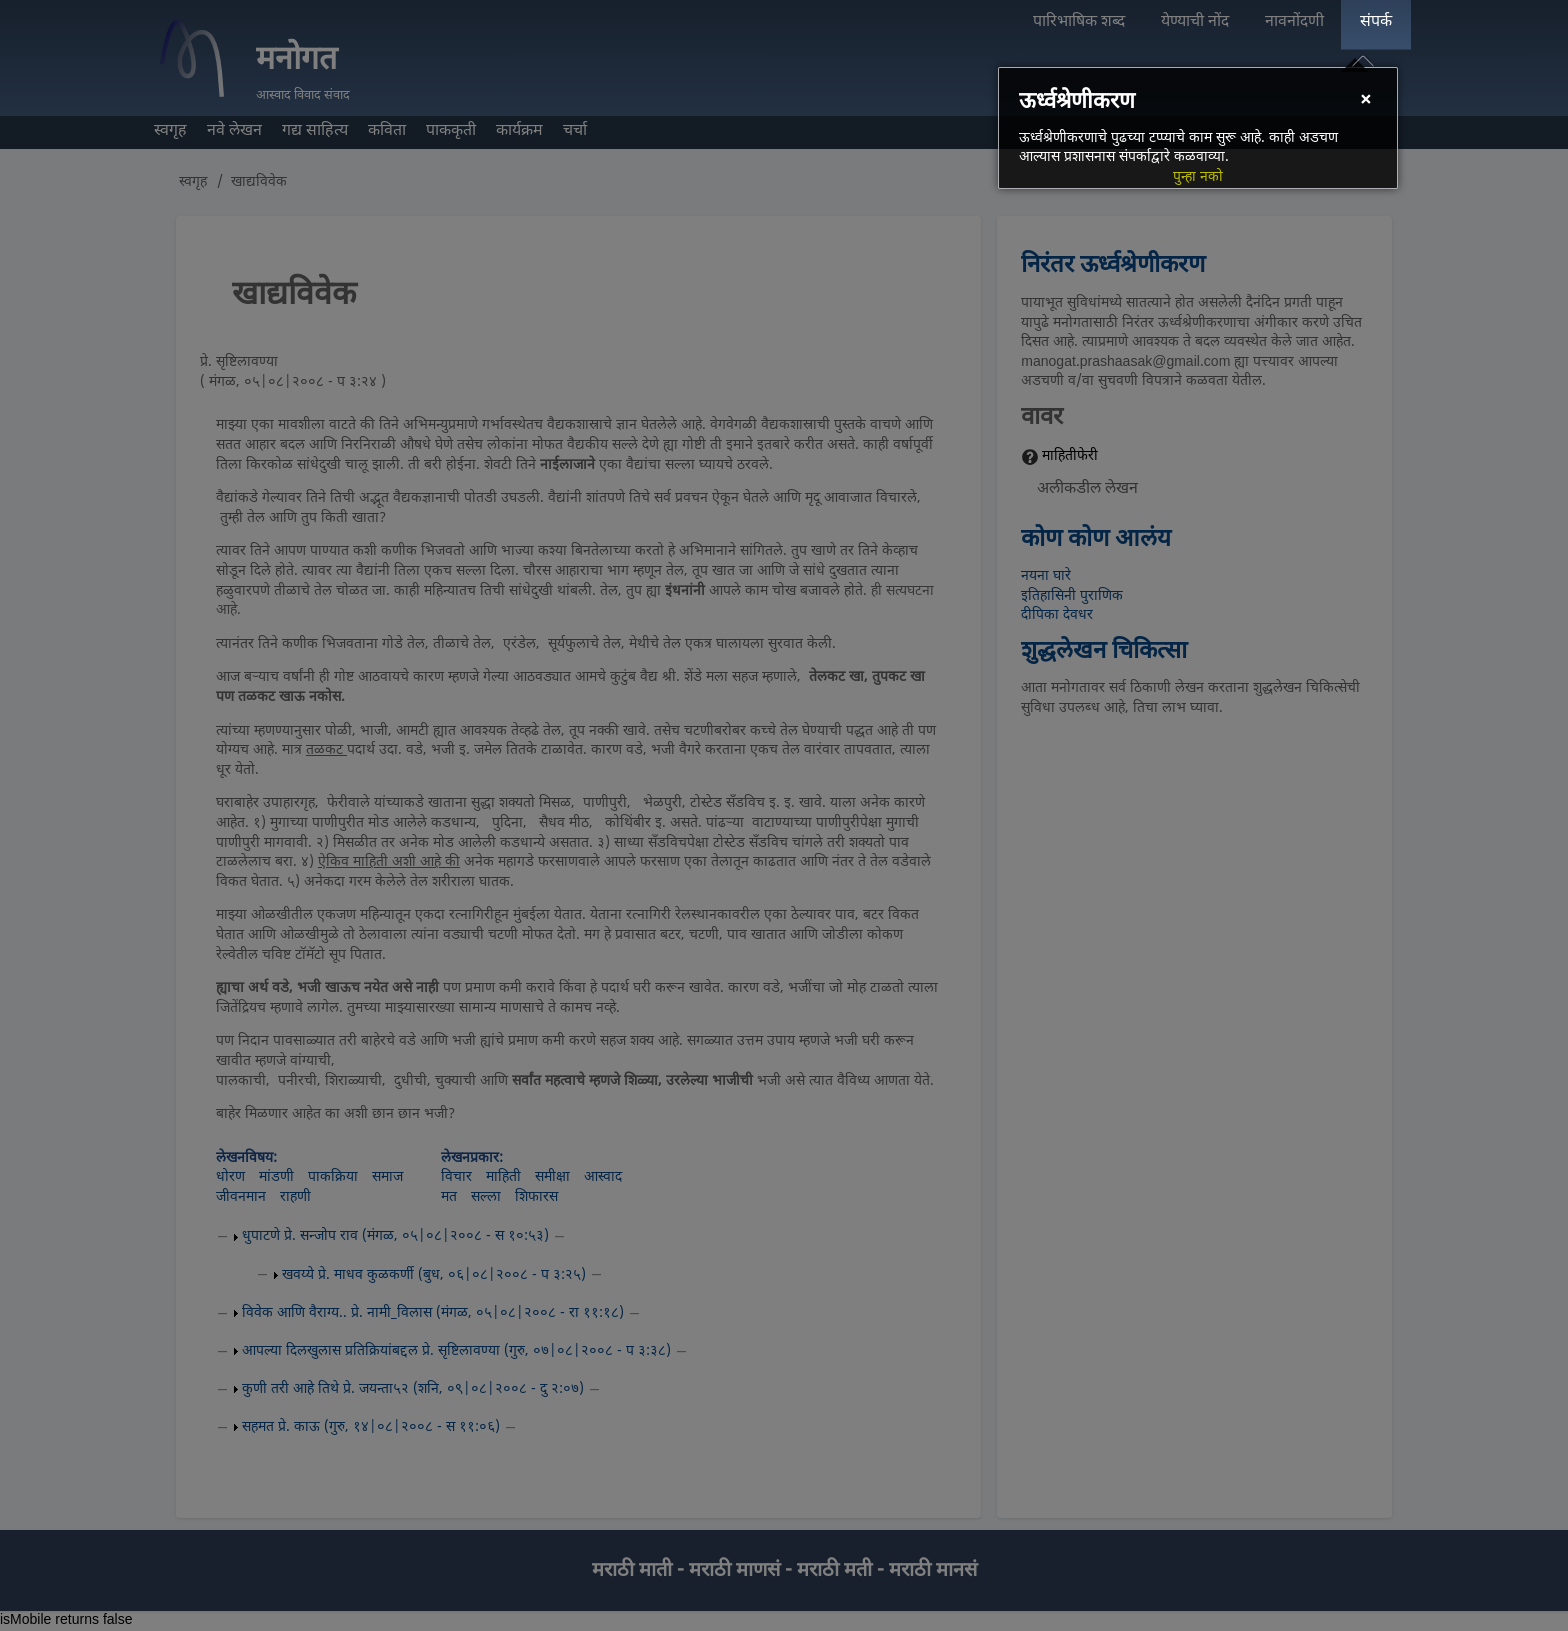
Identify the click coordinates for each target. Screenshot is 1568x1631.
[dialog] (1198, 128)
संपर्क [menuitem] (1376, 22)
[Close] (1365, 101)
